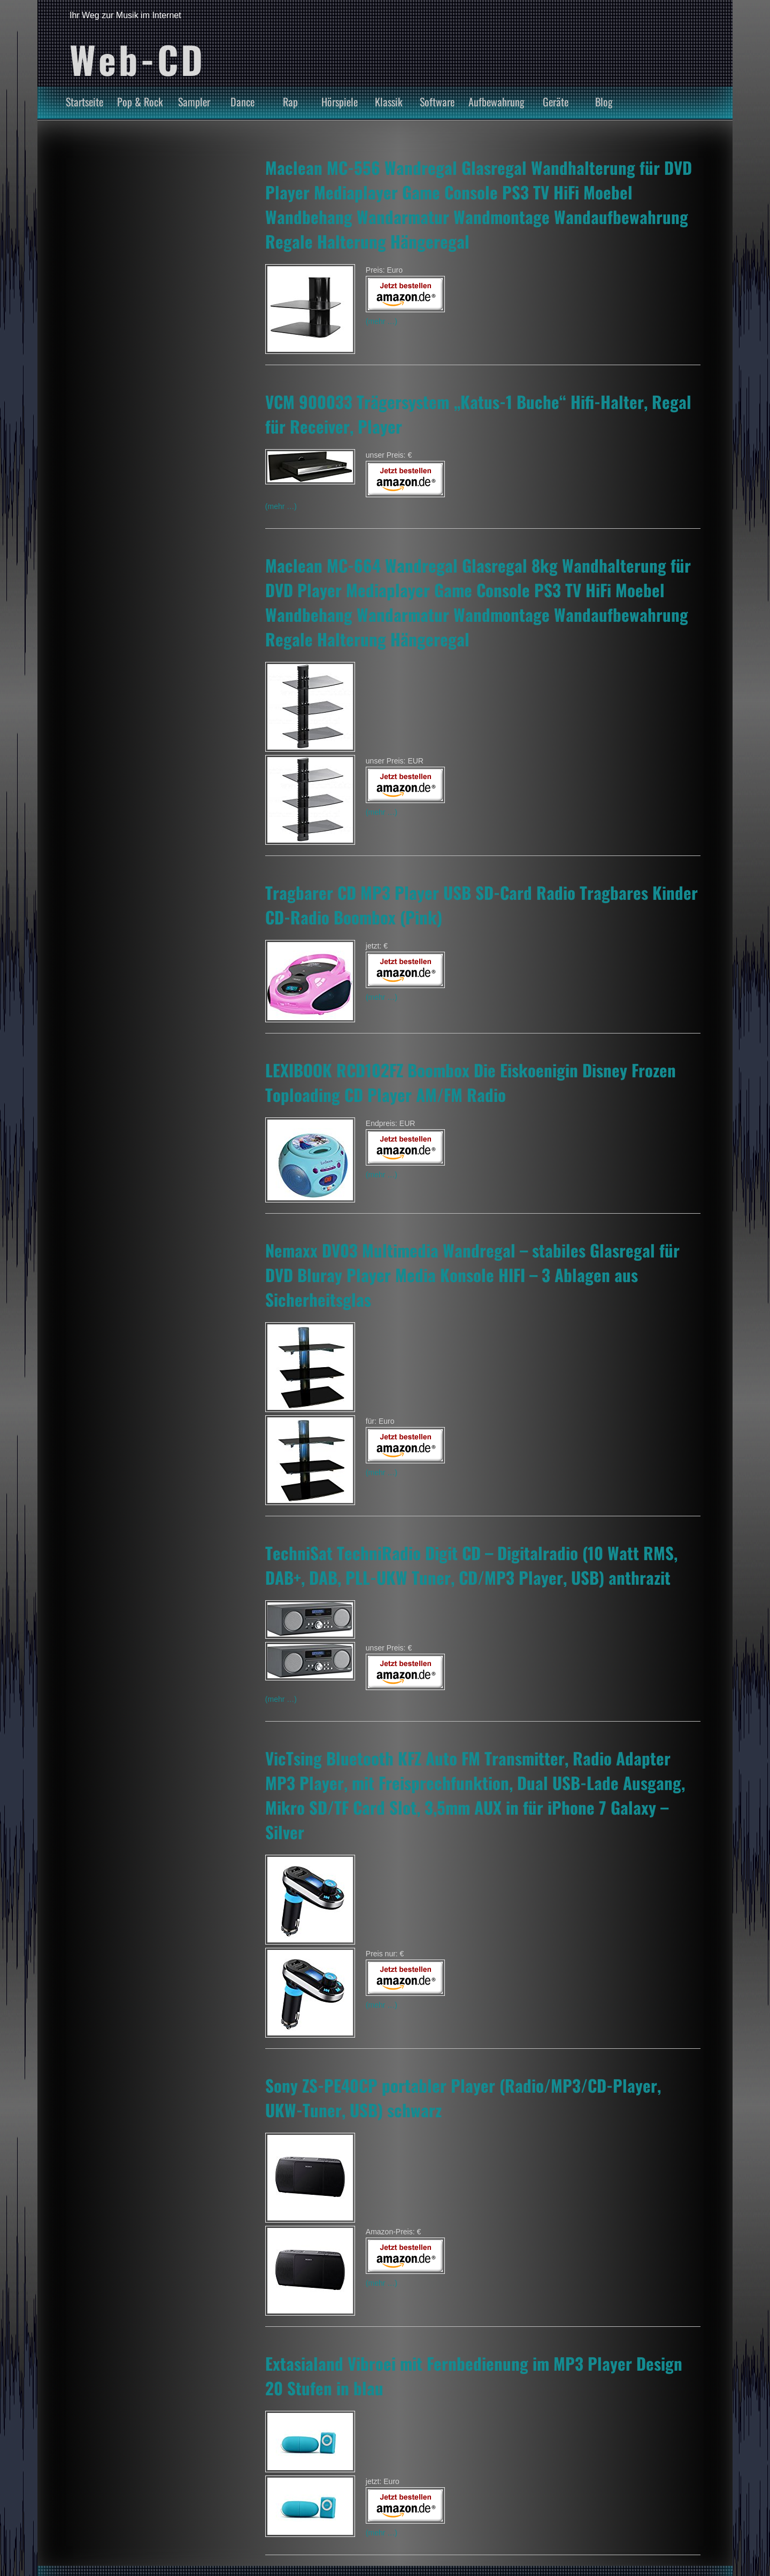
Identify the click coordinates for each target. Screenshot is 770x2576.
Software (437, 102)
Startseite (84, 102)
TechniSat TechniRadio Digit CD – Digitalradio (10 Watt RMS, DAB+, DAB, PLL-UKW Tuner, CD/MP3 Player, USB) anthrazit (471, 1565)
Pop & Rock (140, 102)
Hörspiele (339, 102)
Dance (242, 102)
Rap (290, 102)
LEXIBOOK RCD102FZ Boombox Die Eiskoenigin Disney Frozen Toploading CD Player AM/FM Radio (470, 1082)
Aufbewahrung (496, 102)
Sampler (194, 102)
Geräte (555, 102)
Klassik (389, 102)
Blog (604, 102)
